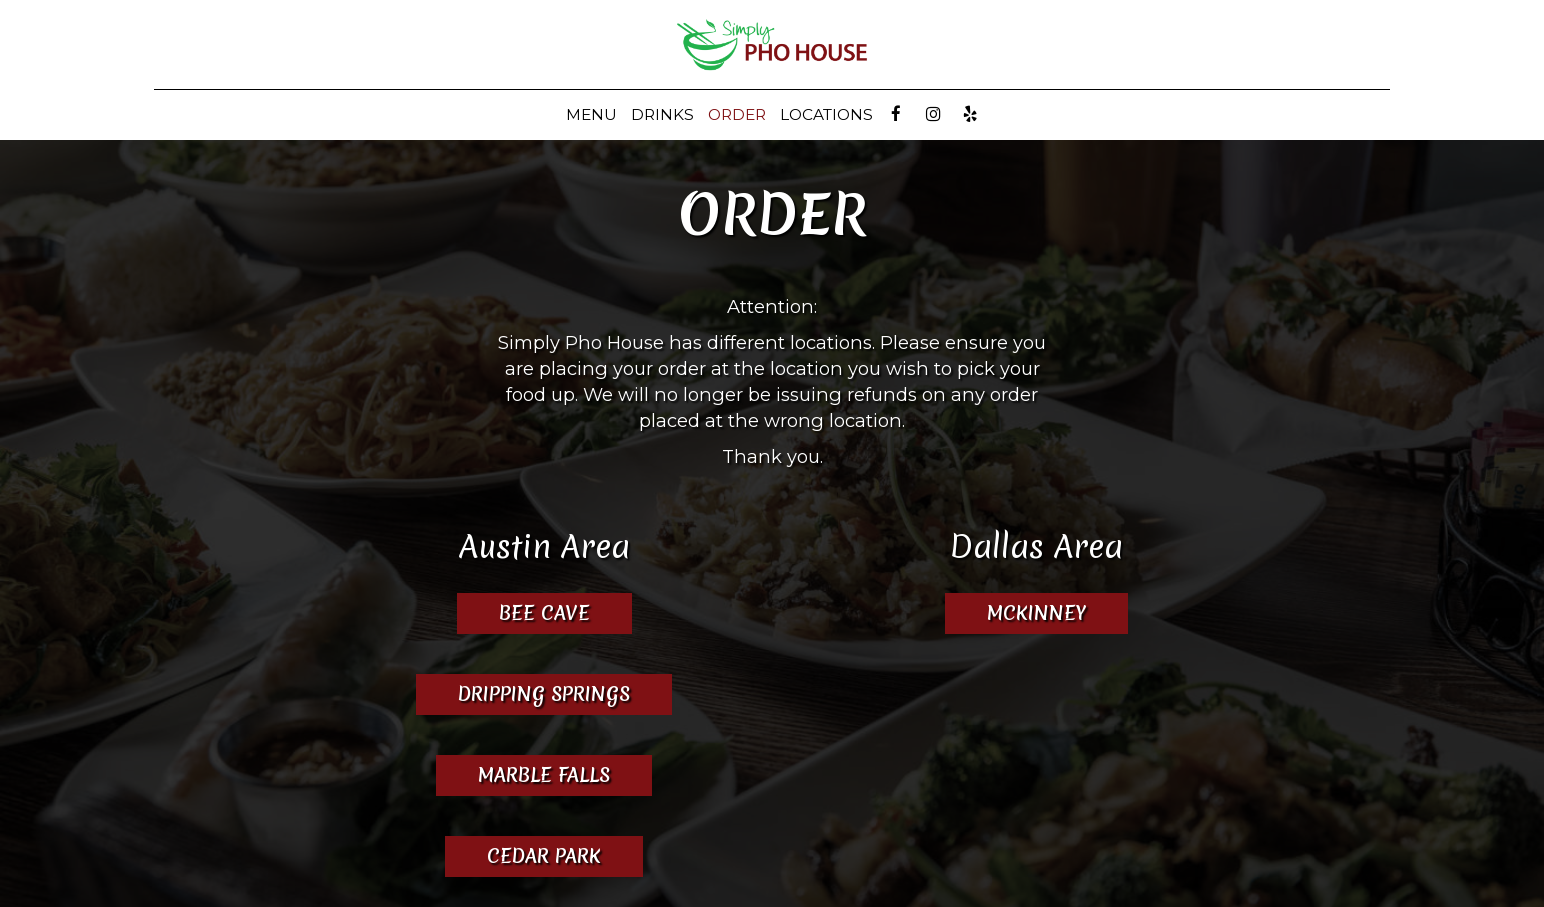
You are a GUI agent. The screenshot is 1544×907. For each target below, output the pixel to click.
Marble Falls (544, 775)
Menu (591, 114)
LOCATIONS (826, 114)
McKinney (1015, 613)
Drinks (662, 114)
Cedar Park (544, 856)
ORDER (737, 114)
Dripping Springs (544, 694)
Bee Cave (544, 613)
